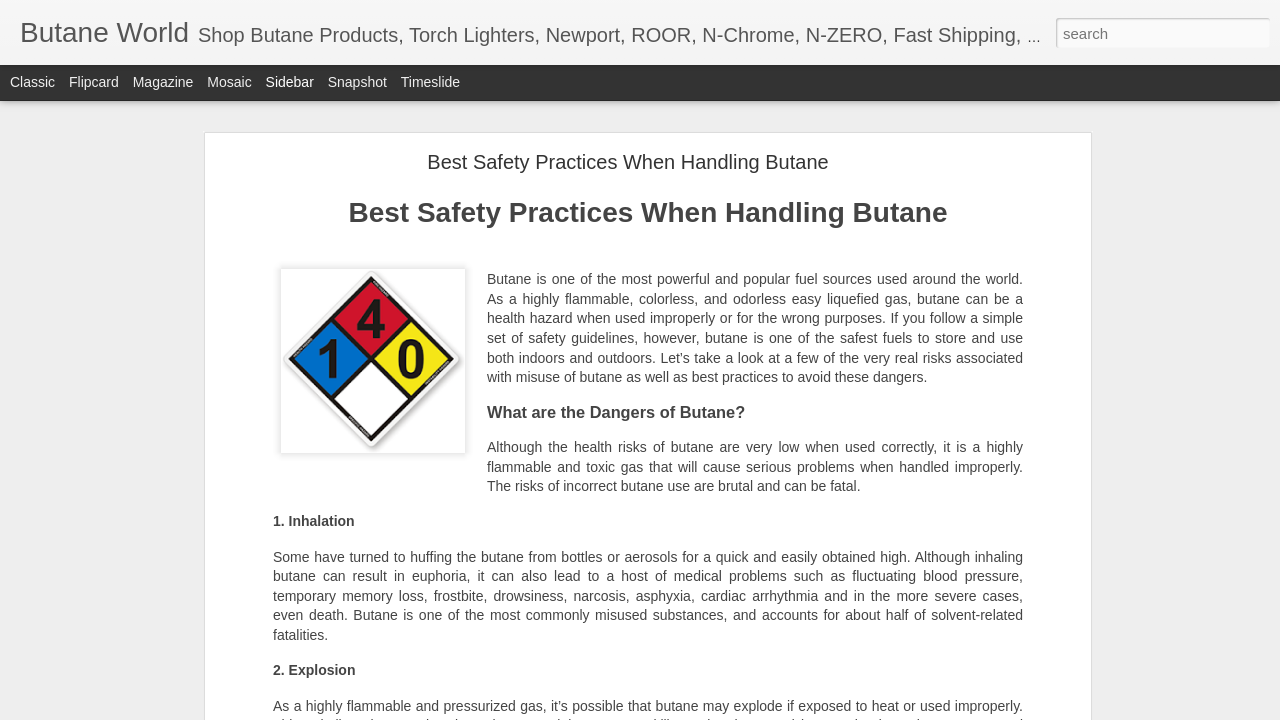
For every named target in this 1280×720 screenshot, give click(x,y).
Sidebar (290, 82)
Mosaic (229, 82)
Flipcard (94, 82)
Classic (32, 82)
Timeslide (430, 82)
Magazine (163, 82)
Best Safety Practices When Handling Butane (627, 161)
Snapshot (357, 82)
